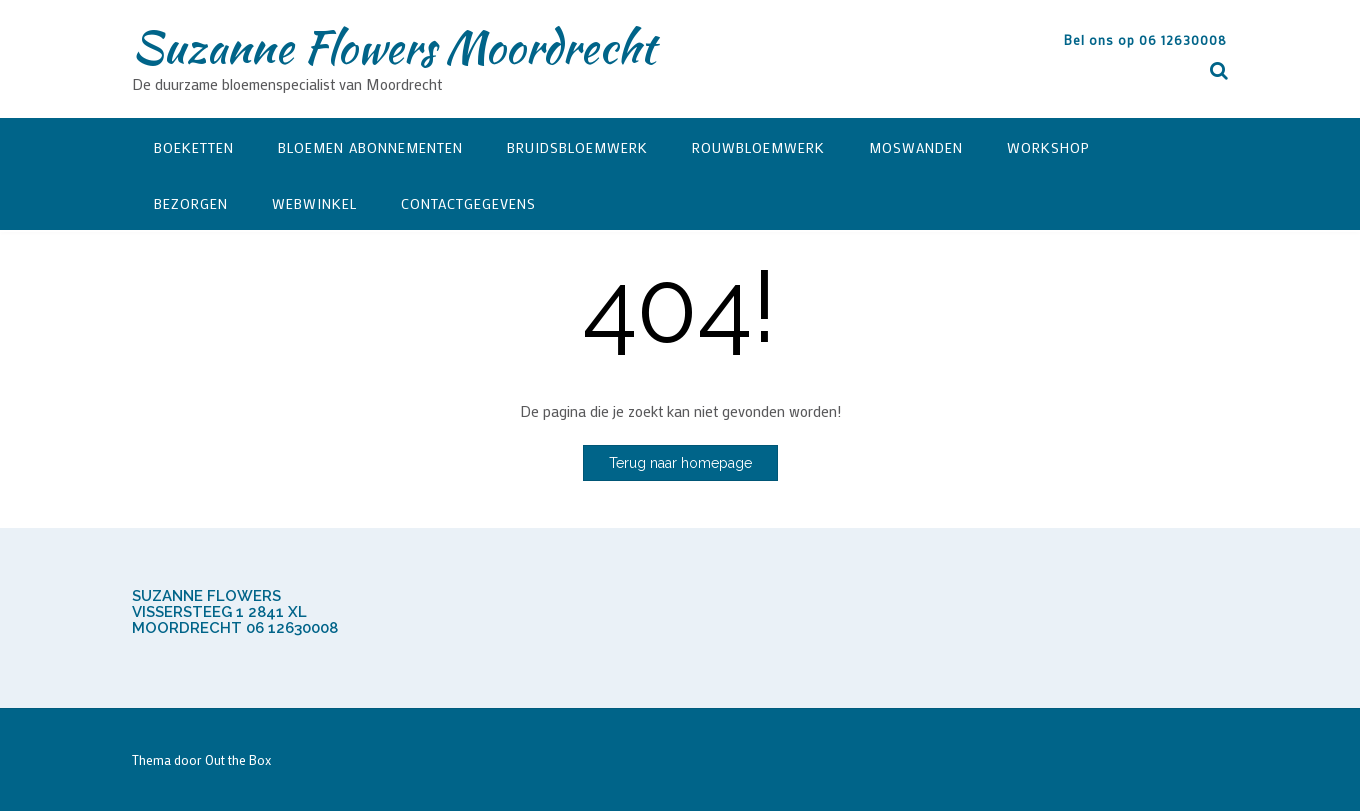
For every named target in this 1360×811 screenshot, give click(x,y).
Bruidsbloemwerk (577, 147)
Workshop (1048, 147)
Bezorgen (191, 203)
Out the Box (238, 759)
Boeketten (194, 147)
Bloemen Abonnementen (370, 147)
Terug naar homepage (680, 463)
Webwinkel (314, 203)
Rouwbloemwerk (758, 147)
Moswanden (916, 147)
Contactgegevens (468, 203)
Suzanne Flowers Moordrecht (393, 47)
